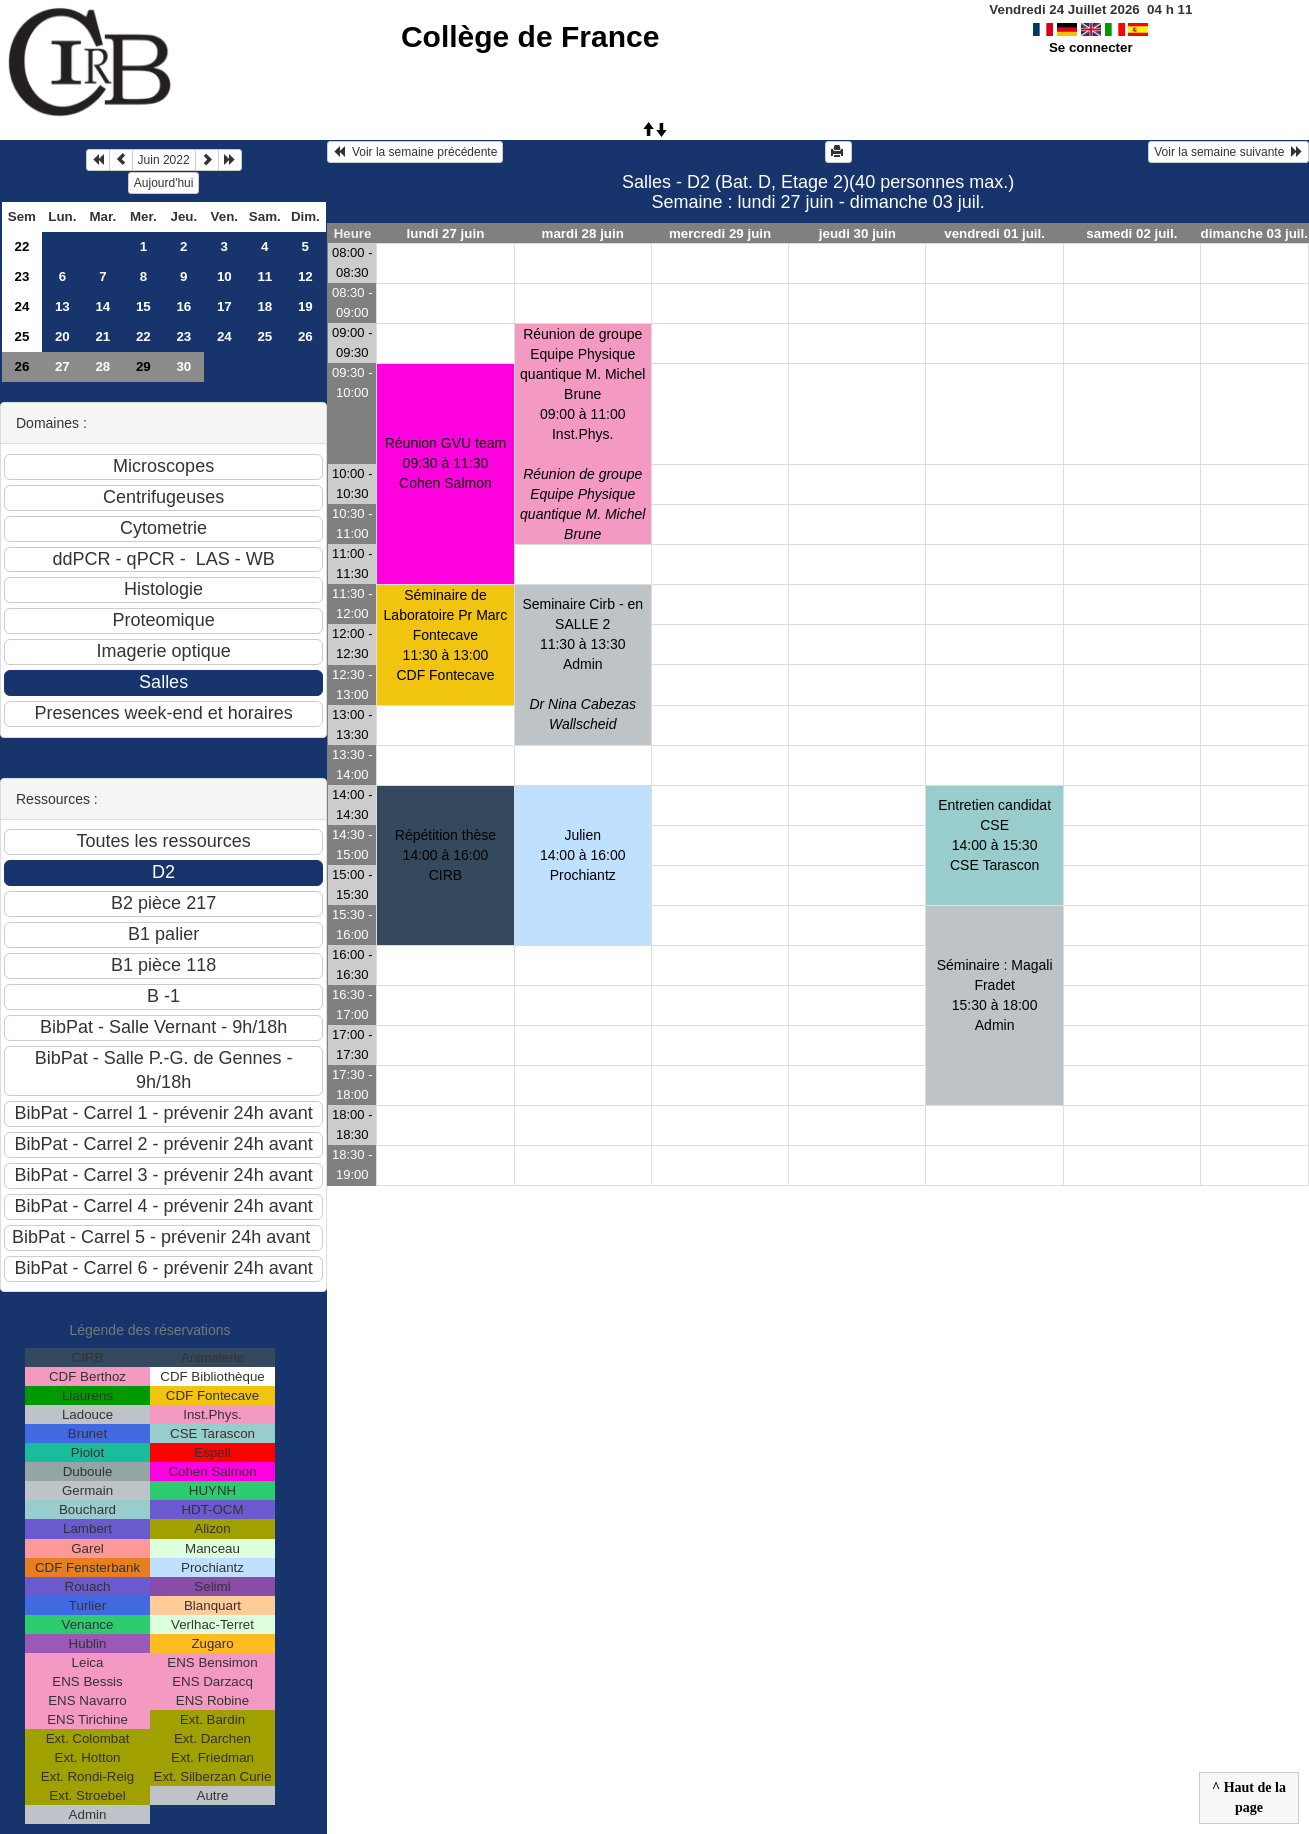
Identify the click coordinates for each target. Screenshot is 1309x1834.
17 (224, 306)
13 (62, 306)
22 (21, 246)
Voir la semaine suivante (1228, 152)
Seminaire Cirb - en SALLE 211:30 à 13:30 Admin (582, 664)
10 (224, 276)
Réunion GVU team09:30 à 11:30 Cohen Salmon (445, 463)
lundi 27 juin (446, 233)
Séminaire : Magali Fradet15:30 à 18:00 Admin (995, 995)
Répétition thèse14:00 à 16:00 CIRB (445, 855)
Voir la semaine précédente (415, 152)
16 (183, 306)
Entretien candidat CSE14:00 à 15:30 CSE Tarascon (994, 835)
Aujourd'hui (164, 183)
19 (305, 306)
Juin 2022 (164, 160)
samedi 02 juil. (1131, 233)
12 (305, 276)
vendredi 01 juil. (994, 233)
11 (264, 276)
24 (21, 306)
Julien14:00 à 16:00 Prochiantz (583, 855)
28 (102, 366)
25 (21, 336)
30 (183, 366)
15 (143, 306)
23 (21, 276)
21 (102, 336)
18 (264, 306)
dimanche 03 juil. (1254, 233)
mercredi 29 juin (720, 233)
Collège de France (530, 36)
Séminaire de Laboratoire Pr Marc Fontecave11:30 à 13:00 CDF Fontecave (446, 635)
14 (102, 306)
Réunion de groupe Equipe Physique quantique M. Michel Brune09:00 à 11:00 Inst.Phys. (582, 434)
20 (62, 336)
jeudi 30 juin (857, 233)
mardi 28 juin (583, 233)
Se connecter (1091, 47)
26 (305, 336)
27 (62, 366)
